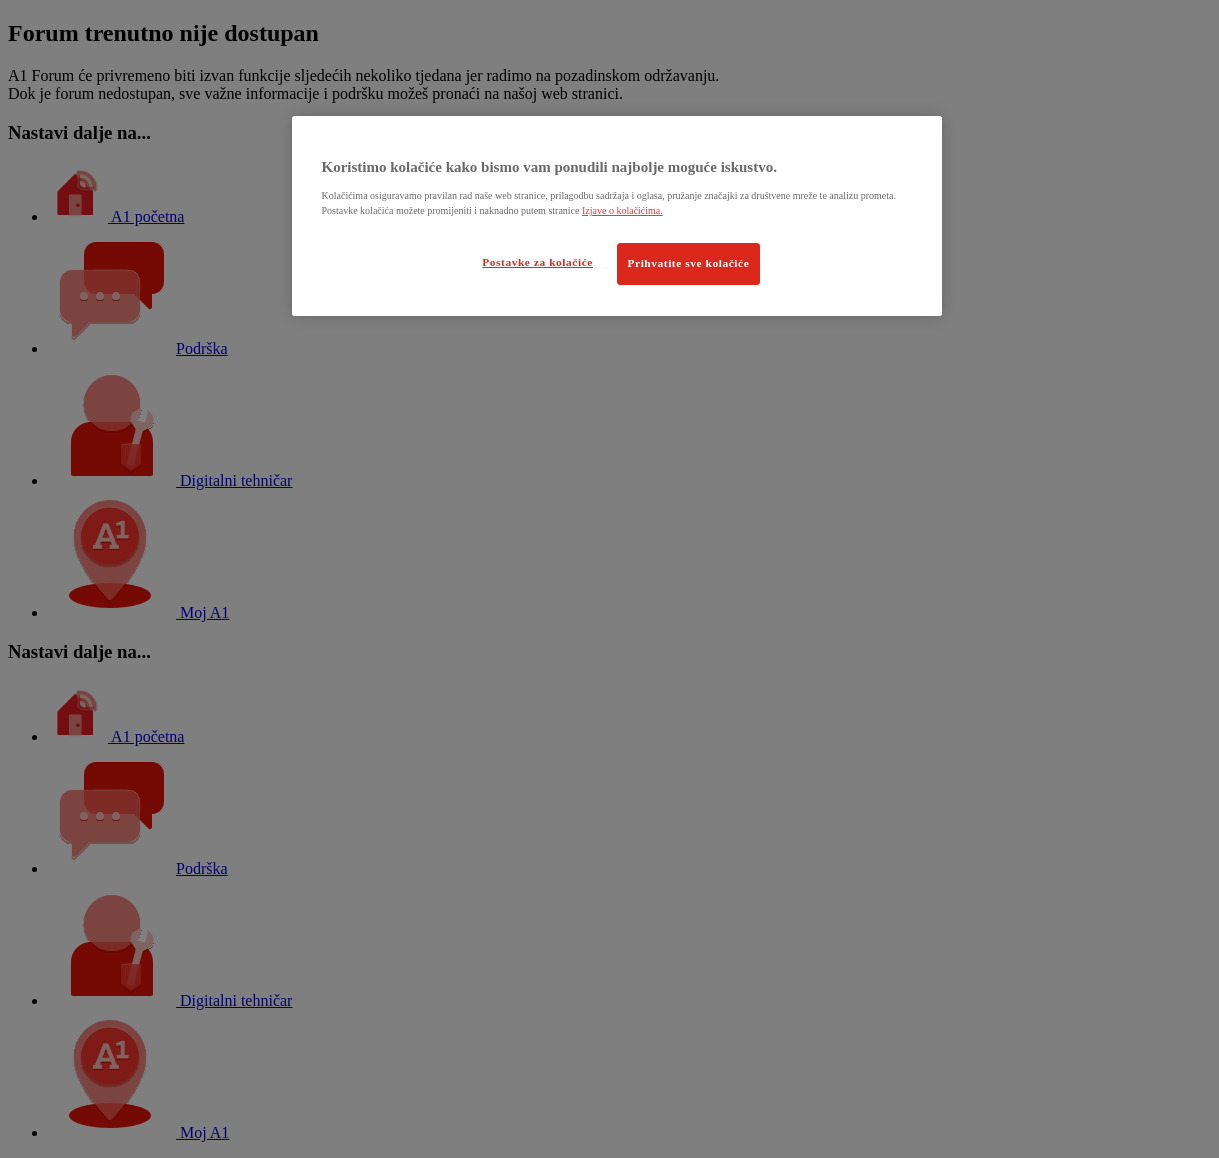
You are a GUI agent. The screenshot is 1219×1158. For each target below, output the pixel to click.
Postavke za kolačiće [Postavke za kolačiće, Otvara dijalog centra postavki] (537, 262)
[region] (617, 216)
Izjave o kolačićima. (622, 210)
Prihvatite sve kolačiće (689, 263)
